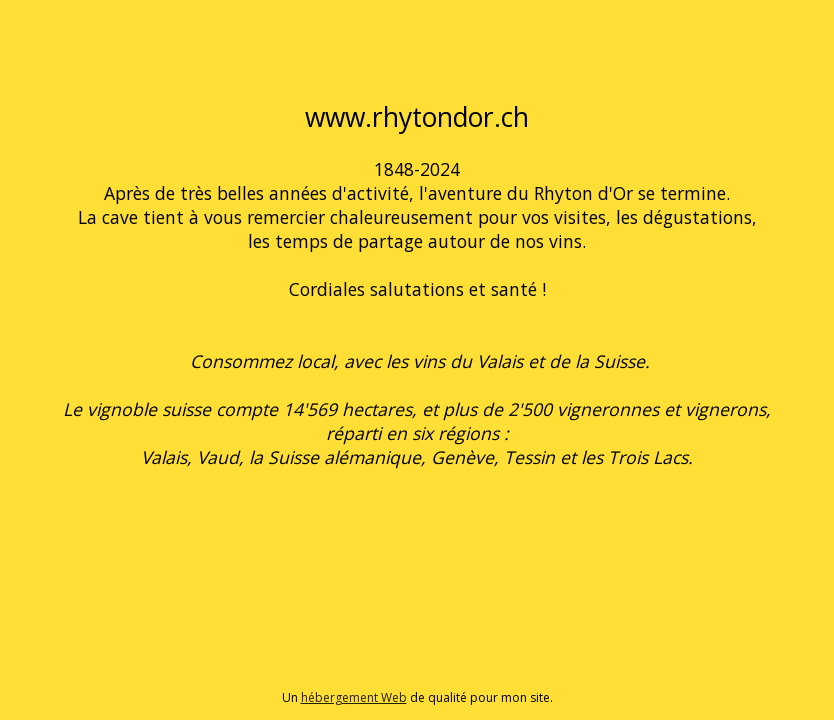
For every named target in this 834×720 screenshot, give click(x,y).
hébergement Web (354, 697)
